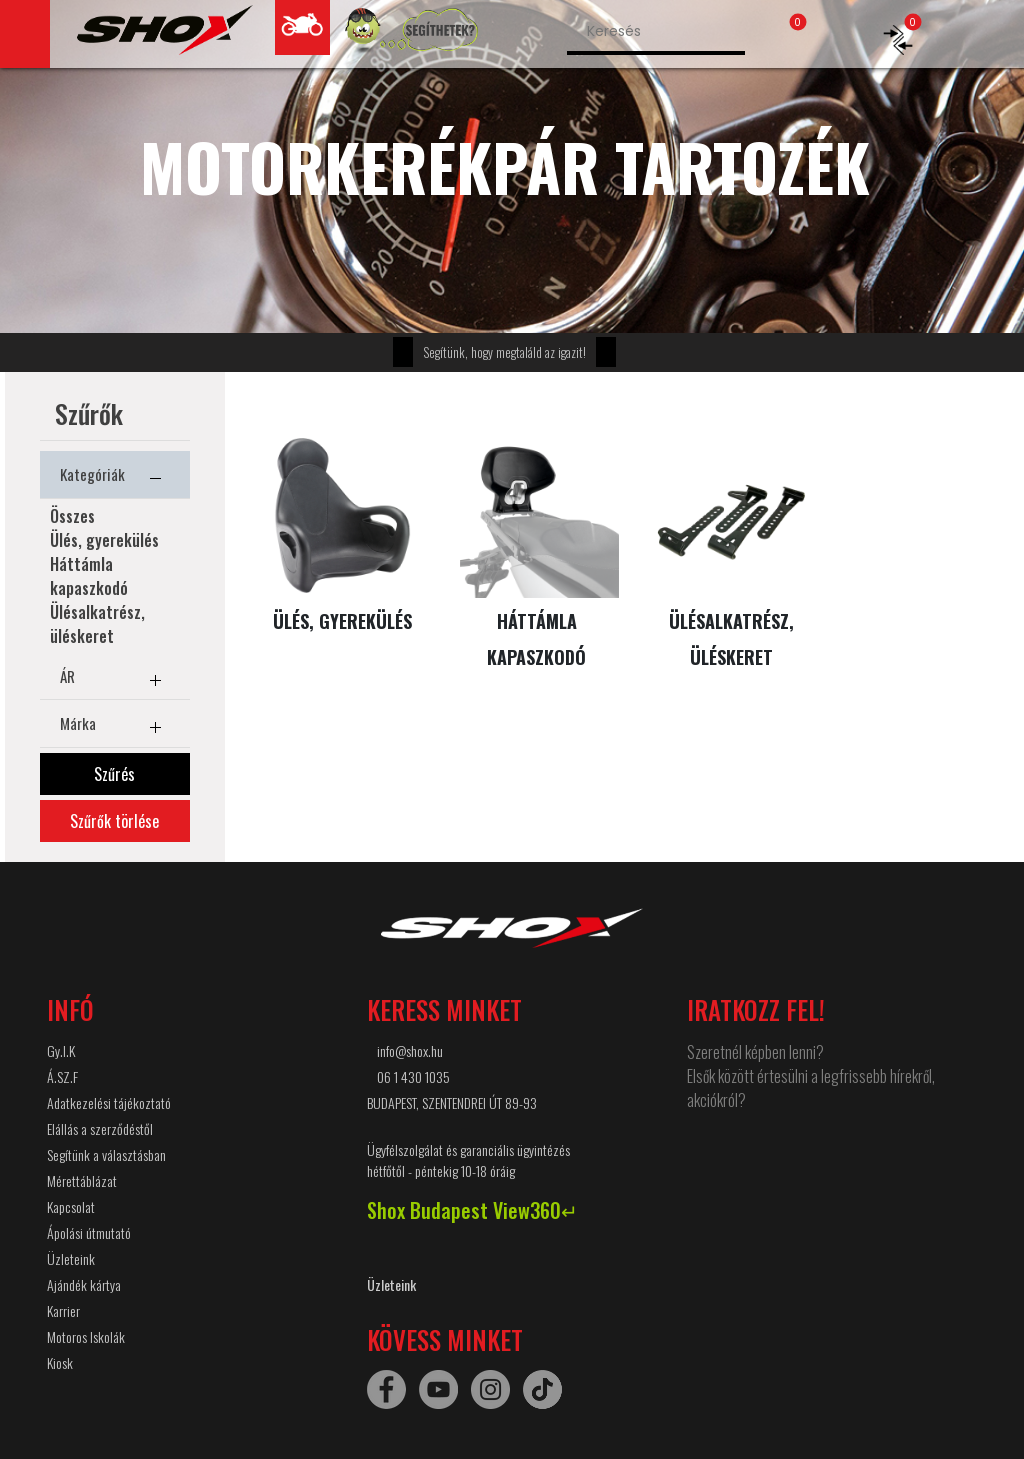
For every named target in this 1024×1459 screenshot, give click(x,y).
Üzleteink (71, 1258)
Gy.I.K (61, 1050)
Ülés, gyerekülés (104, 540)
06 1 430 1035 (413, 1076)
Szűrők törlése (114, 821)
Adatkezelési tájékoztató (109, 1102)
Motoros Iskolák (86, 1336)
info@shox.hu (410, 1050)
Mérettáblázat (82, 1180)
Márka (115, 727)
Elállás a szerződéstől (100, 1128)
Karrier (63, 1310)
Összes (72, 516)
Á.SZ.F (62, 1076)
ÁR (115, 680)
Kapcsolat (71, 1206)
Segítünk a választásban (106, 1154)
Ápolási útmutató (89, 1232)
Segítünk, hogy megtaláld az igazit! (504, 352)
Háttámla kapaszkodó (89, 576)
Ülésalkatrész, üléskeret (97, 624)
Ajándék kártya (84, 1284)
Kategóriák (115, 478)
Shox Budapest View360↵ (472, 1210)
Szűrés (114, 774)
